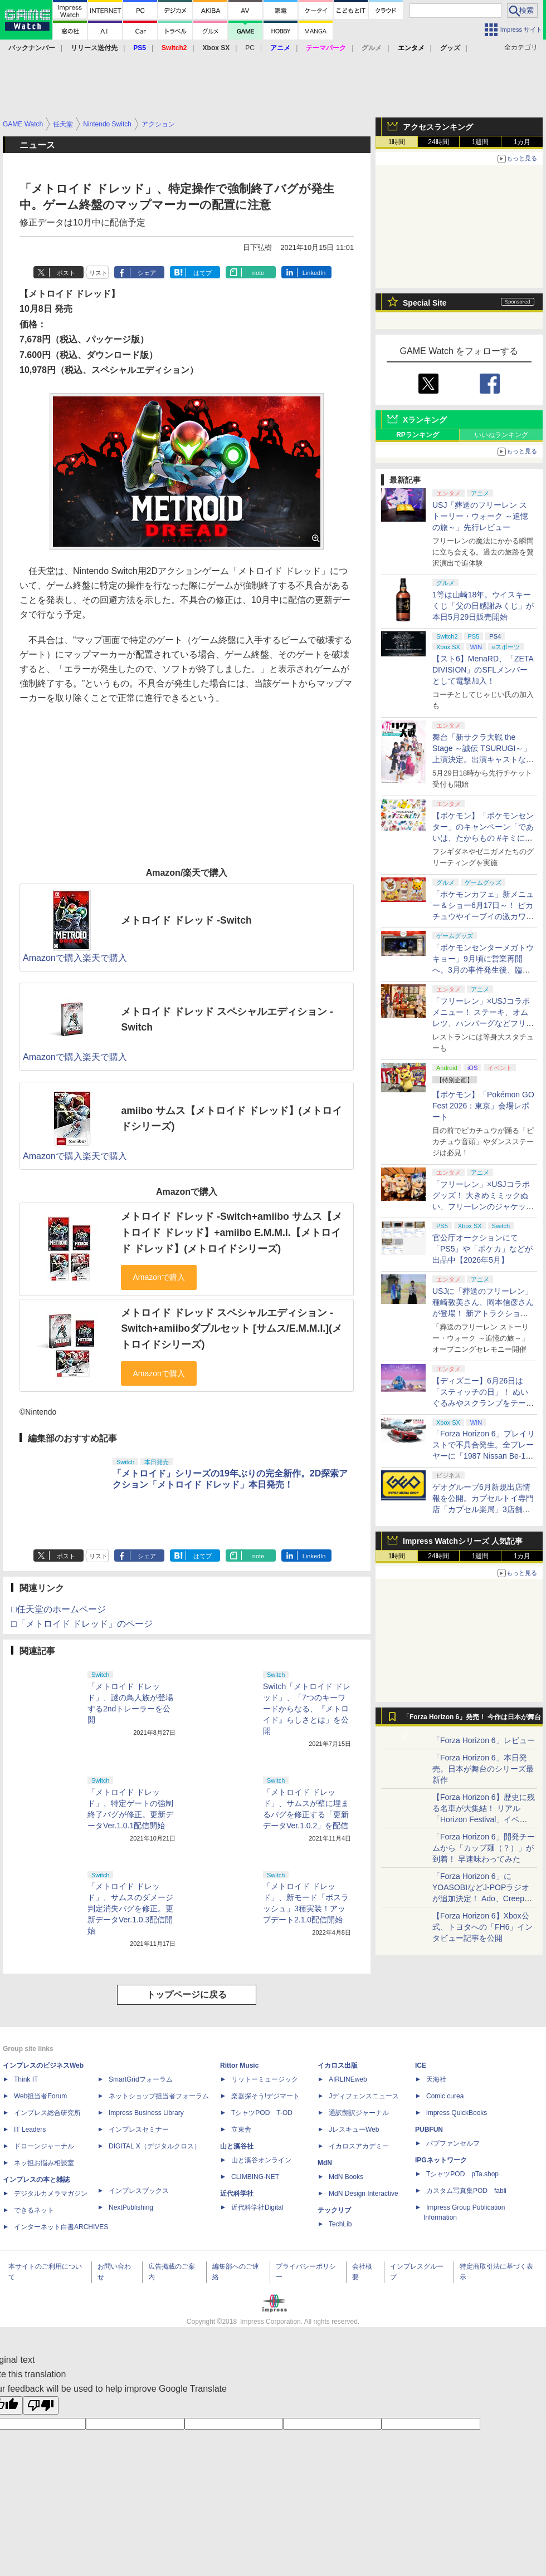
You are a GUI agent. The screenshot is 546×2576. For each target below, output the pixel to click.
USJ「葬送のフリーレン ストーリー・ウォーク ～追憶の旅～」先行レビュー (480, 516)
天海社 (436, 2079)
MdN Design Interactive (363, 2193)
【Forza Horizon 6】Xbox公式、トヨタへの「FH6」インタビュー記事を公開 (482, 1926)
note (258, 272)
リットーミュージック (264, 2079)
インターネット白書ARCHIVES (61, 2227)
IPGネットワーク (441, 2160)
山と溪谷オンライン (261, 2160)
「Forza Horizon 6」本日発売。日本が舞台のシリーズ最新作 (483, 1768)
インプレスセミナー (139, 2129)
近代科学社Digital (257, 2207)
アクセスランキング (438, 126)
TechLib (340, 2224)
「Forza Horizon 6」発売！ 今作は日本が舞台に (472, 1719)
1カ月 (522, 142)
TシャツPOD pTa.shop (462, 2174)
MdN (325, 2163)
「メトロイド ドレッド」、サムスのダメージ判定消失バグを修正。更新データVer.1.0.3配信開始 (130, 1908)
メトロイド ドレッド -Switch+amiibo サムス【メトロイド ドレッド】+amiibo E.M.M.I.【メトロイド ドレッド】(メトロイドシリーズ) (231, 1232)
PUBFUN (429, 2129)
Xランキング (425, 419)
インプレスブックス (139, 2191)
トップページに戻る (187, 1994)
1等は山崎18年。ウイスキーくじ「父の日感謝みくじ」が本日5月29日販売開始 (483, 605)
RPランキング (417, 435)
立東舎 (241, 2129)
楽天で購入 (104, 958)
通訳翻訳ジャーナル (359, 2113)
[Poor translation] (40, 2405)
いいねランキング (501, 435)
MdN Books (346, 2177)
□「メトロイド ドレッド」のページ (82, 1623)
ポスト (66, 272)
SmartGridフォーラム (141, 2079)
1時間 (397, 142)
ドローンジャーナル (44, 2146)
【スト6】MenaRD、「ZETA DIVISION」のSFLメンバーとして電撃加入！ (482, 669)
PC (250, 48)
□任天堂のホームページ (58, 1609)
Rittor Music (239, 2065)
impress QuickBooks (456, 2113)
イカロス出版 (338, 2065)
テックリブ (334, 2210)
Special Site (425, 302)
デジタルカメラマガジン (50, 2193)
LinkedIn (314, 272)
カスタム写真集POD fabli (466, 2191)
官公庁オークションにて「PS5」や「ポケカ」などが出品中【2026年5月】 (482, 1248)
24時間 (438, 142)
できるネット (34, 2210)
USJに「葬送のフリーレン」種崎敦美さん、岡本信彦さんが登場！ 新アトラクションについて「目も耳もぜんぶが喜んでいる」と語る (483, 1313)
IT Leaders (30, 2129)
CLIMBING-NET (255, 2177)
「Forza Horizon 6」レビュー (483, 1740)
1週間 (480, 142)
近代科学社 (237, 2193)
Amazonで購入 (52, 958)
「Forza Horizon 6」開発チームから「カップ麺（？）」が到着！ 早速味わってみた (483, 1847)
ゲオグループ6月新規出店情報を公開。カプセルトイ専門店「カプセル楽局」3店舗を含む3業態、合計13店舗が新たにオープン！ (483, 1509)
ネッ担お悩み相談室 (44, 2163)
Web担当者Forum (40, 2096)
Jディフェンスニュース (364, 2096)
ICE (420, 2065)
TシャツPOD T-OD (261, 2113)
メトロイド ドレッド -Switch (186, 920)
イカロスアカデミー (359, 2146)
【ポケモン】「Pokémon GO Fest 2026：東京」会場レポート (483, 1105)
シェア (147, 272)
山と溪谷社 (237, 2146)
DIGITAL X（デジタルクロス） (155, 2146)
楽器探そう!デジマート (265, 2096)
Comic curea (445, 2096)
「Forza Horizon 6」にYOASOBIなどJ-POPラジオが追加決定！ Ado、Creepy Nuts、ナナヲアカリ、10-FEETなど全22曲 (480, 1898)
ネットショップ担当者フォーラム (159, 2096)
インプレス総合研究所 (47, 2113)
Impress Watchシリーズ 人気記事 (463, 1541)
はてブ (202, 272)
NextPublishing (131, 2207)
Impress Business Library (146, 2113)
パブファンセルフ (453, 2143)
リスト (98, 272)
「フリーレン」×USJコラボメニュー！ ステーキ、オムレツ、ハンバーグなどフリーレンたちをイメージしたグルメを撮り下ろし (483, 1023)
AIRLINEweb (348, 2079)
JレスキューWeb (354, 2129)
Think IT (26, 2079)
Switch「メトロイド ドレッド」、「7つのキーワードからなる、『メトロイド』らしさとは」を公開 (306, 1708)
